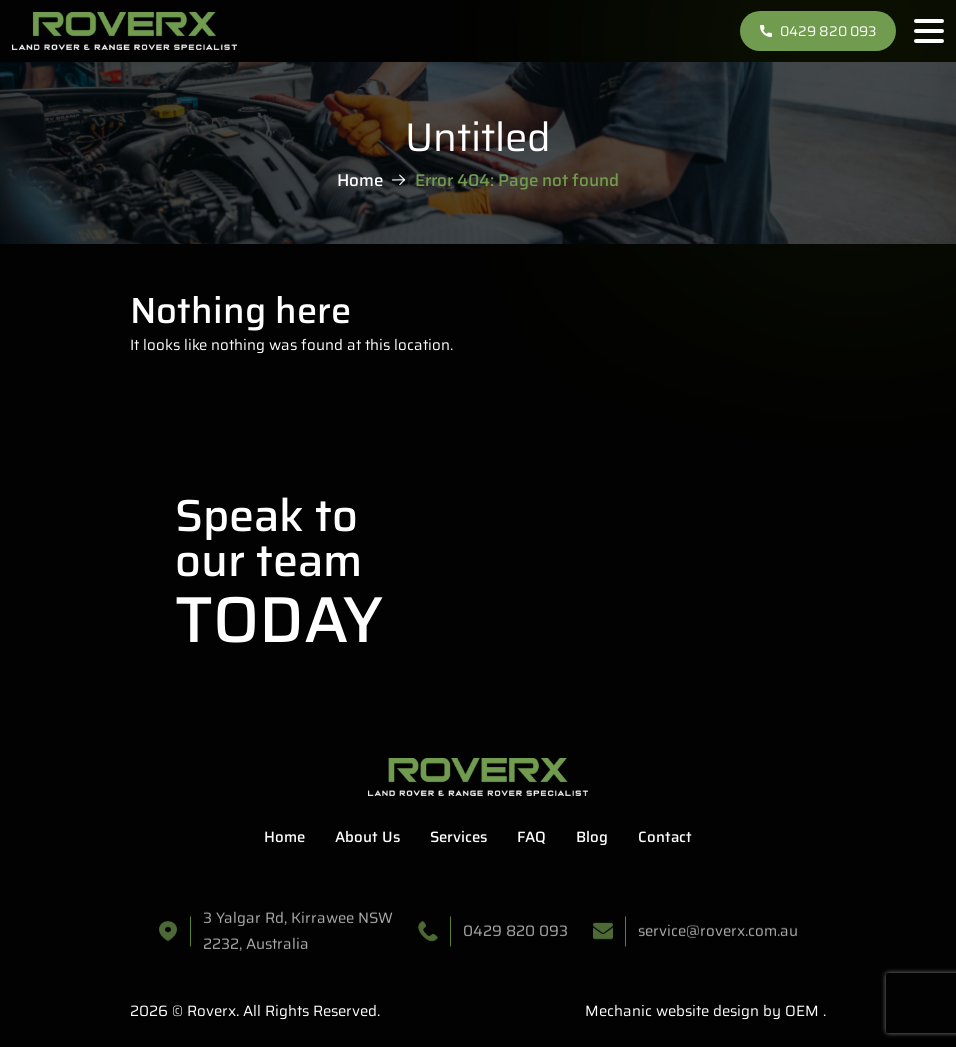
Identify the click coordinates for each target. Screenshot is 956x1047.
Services (458, 837)
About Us (367, 837)
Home (360, 179)
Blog (592, 837)
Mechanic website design (672, 1011)
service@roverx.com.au (718, 936)
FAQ (531, 837)
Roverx (211, 1011)
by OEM (789, 1011)
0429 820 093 (818, 31)
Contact (665, 837)
